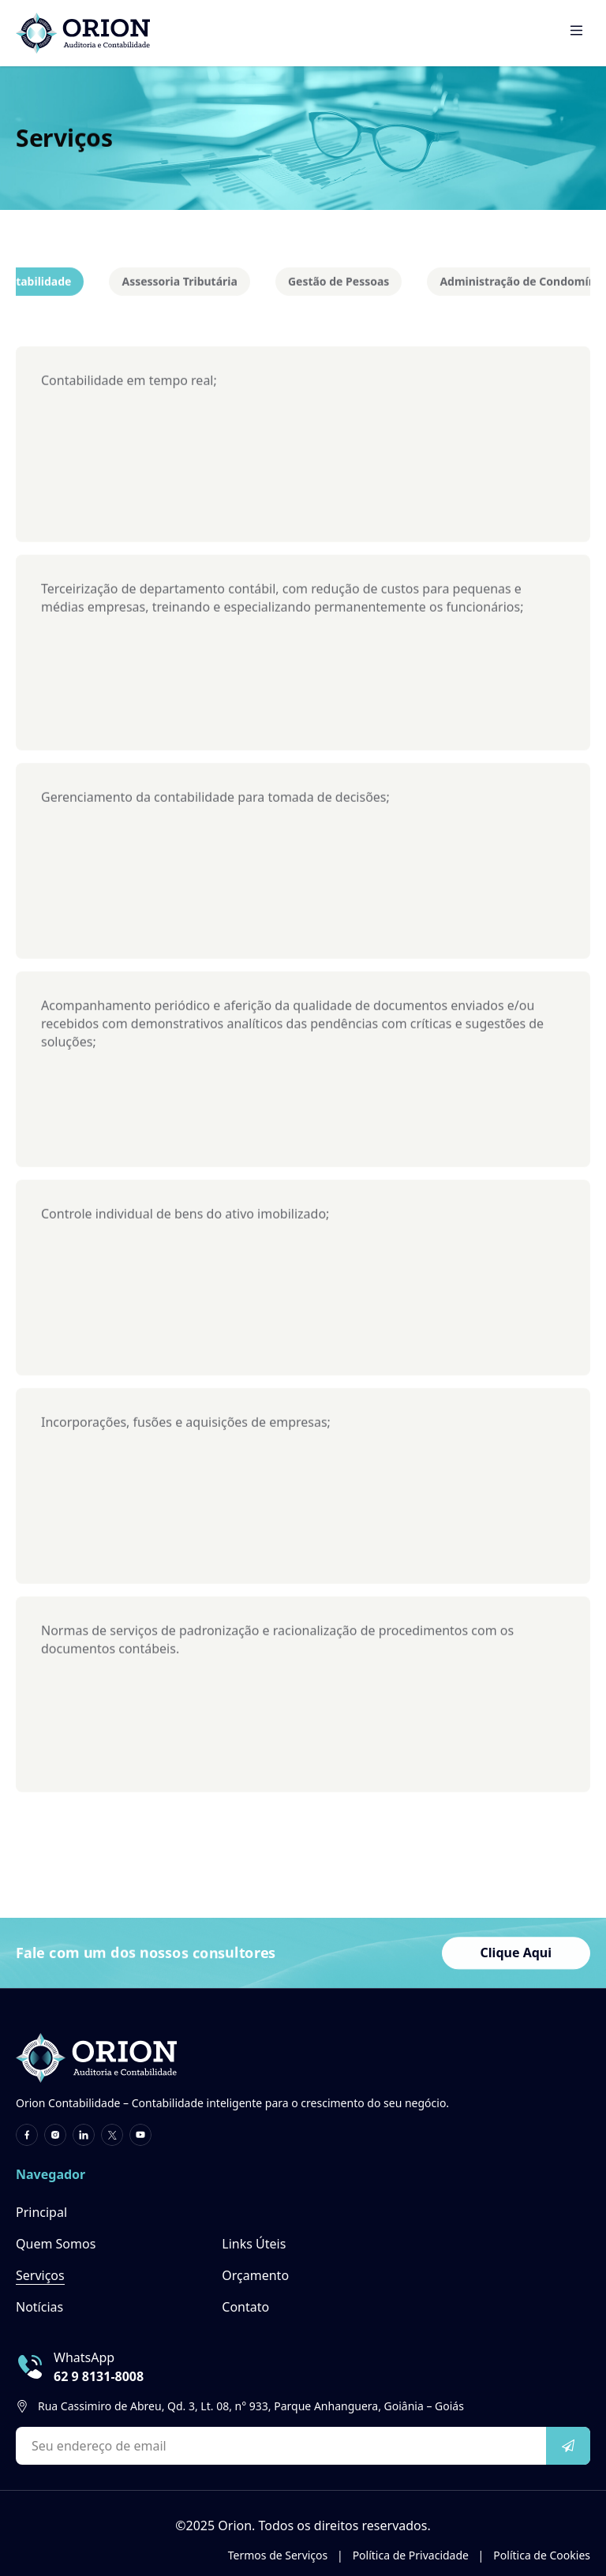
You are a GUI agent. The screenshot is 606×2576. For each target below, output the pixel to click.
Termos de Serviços (285, 2555)
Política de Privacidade (418, 2555)
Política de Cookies (541, 2555)
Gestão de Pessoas (339, 286)
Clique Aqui (516, 1955)
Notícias (39, 2307)
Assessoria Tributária (179, 286)
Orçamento (255, 2275)
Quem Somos (55, 2243)
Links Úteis (254, 2243)
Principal (41, 2212)
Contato (245, 2307)
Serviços (40, 2275)
